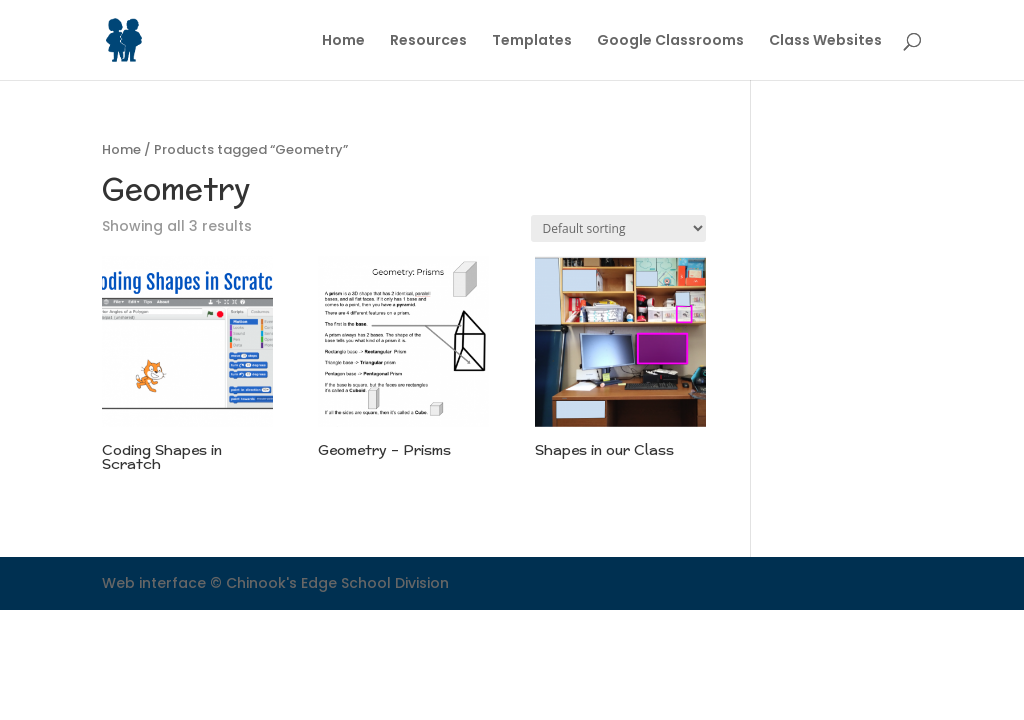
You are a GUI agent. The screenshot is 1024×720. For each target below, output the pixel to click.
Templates (532, 41)
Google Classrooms (670, 41)
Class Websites (825, 41)
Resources (428, 41)
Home (343, 41)
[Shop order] (618, 228)
